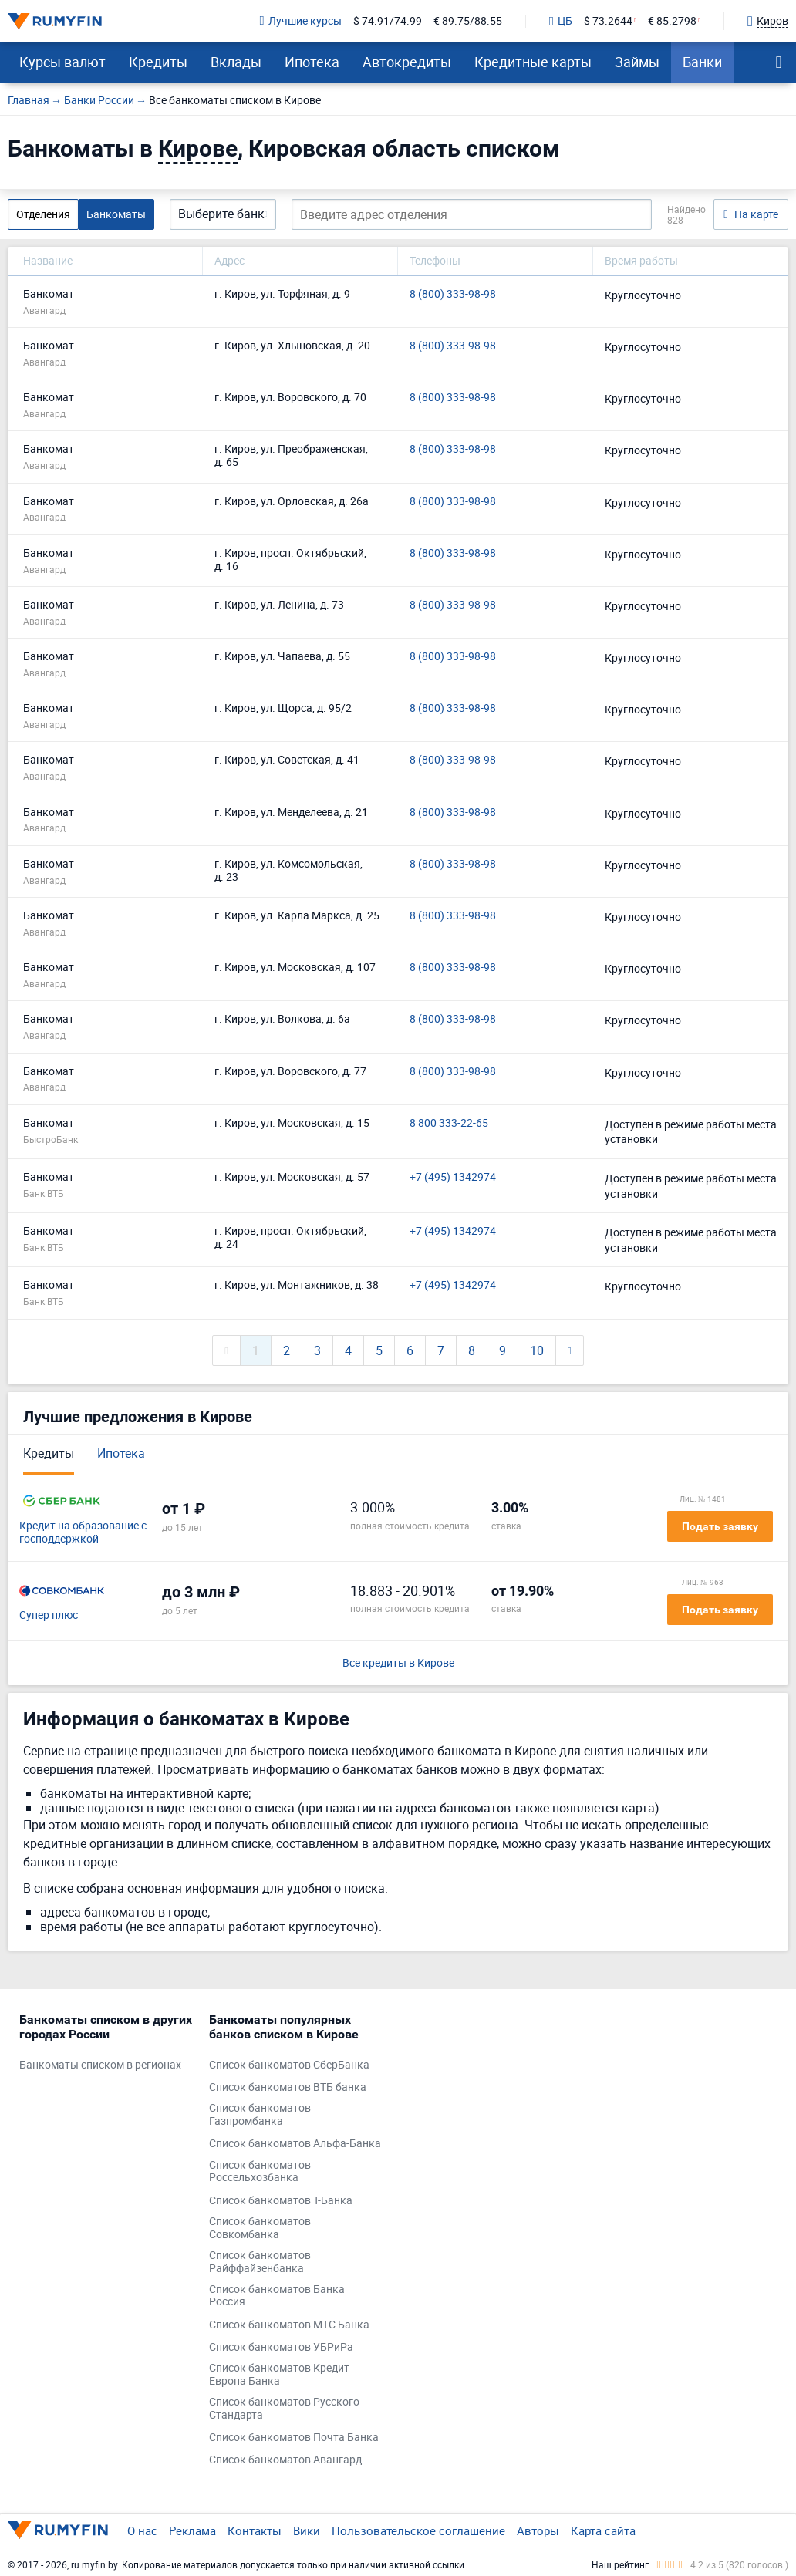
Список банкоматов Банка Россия (277, 2296)
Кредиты (158, 61)
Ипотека (312, 61)
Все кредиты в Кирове (398, 1663)
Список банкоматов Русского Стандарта (284, 2409)
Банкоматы (116, 214)
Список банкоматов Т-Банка (280, 2200)
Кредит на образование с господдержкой (83, 1532)
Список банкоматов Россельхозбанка (260, 2172)
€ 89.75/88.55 (467, 21)
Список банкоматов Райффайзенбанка (260, 2262)
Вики (306, 2530)
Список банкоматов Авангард (285, 2459)
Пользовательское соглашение (418, 2530)
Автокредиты (407, 61)
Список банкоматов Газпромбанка (260, 2115)
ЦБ (560, 22)
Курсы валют (62, 61)
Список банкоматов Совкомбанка (260, 2228)
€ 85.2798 (672, 21)
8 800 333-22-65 (449, 1123)
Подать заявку (720, 1526)
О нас (142, 2530)
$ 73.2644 (608, 21)
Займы (637, 61)
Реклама (192, 2530)
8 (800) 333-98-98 (453, 294)
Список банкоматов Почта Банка (294, 2437)
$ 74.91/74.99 (387, 21)
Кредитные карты (533, 61)
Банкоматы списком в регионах (100, 2065)
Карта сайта (603, 2530)
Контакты (255, 2530)
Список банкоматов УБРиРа (281, 2347)
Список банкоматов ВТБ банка (287, 2087)
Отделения (43, 214)
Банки (702, 61)
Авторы (538, 2530)
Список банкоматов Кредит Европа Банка (279, 2375)
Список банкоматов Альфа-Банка (295, 2143)
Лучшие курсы (301, 21)
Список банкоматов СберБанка (289, 2065)
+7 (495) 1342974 (453, 1177)
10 (537, 1350)
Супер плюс (48, 1615)
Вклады (236, 61)
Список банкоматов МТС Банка (289, 2325)
